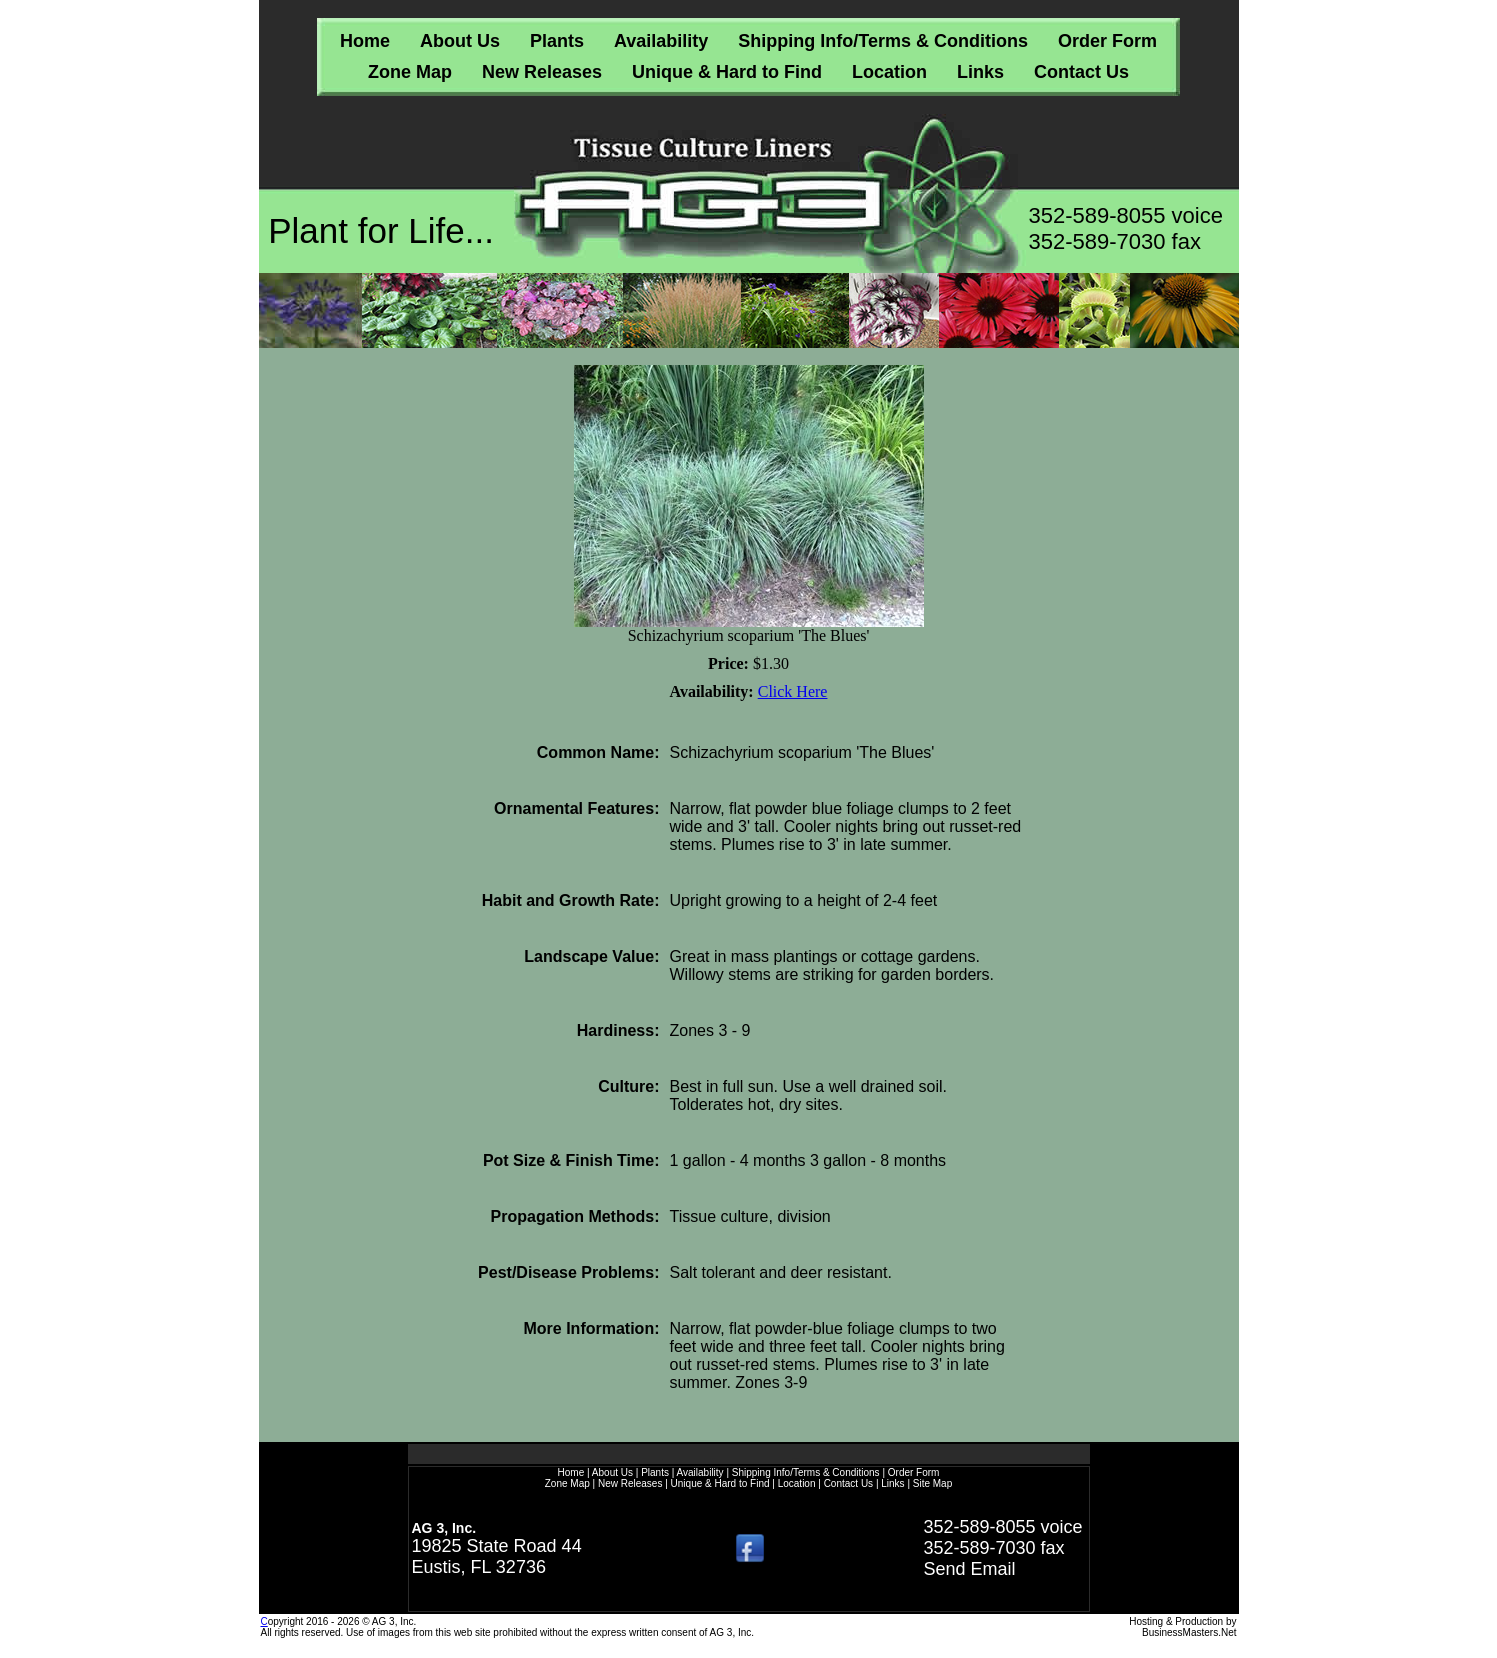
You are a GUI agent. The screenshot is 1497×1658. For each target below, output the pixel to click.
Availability (661, 41)
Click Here (793, 691)
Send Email (969, 1569)
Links (980, 72)
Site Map (932, 1483)
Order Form (1107, 41)
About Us (460, 41)
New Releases (542, 72)
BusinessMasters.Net (1189, 1632)
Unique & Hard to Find (727, 72)
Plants (557, 41)
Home (365, 41)
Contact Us (1081, 72)
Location (889, 72)
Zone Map (410, 72)
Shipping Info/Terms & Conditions (883, 41)
